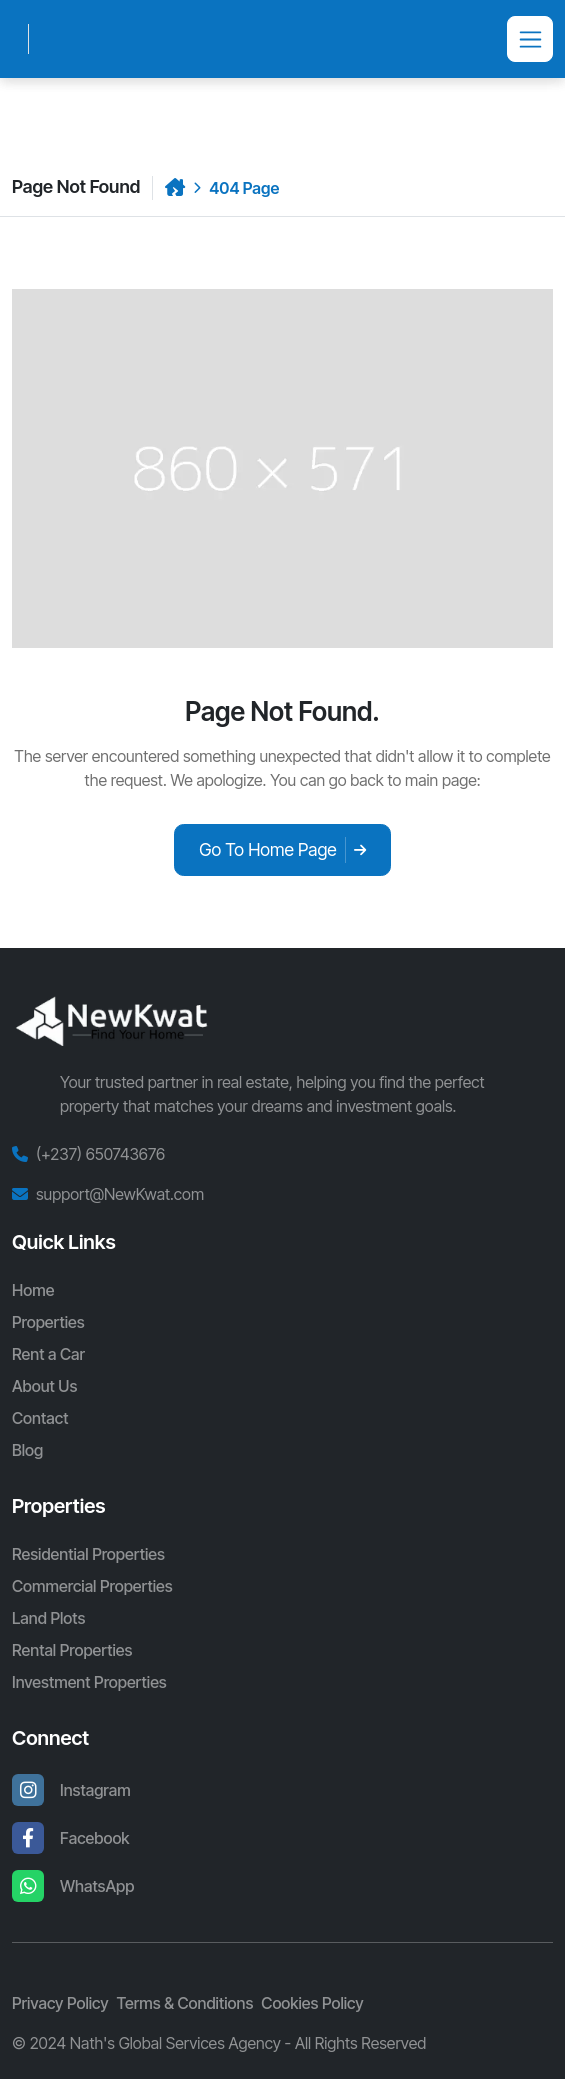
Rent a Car (48, 1354)
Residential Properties (88, 1554)
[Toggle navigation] (530, 39)
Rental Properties (72, 1650)
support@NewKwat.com (120, 1194)
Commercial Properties (92, 1586)
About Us (44, 1386)
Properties (48, 1322)
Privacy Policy (60, 2003)
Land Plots (48, 1618)
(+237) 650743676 (100, 1154)
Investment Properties (89, 1682)
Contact (40, 1418)
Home (33, 1290)
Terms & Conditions (185, 2003)
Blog (27, 1450)
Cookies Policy (312, 2003)
